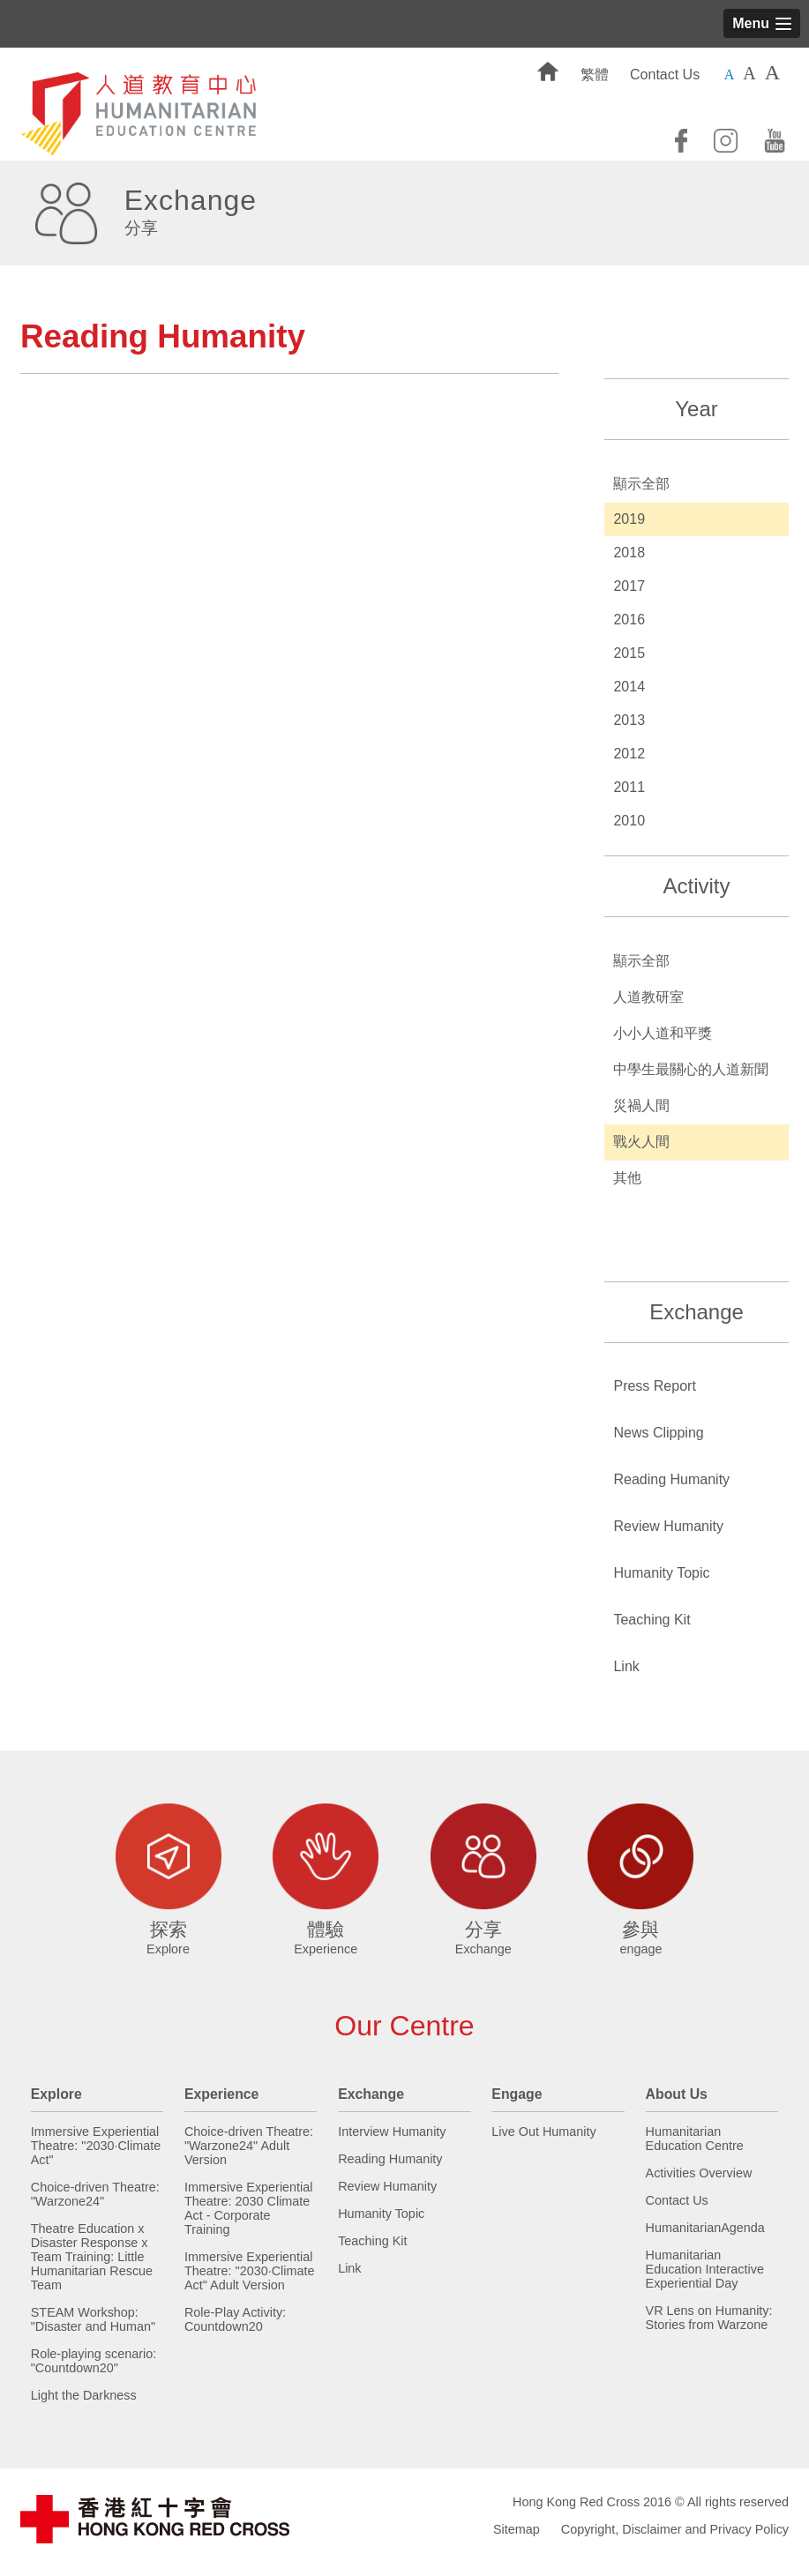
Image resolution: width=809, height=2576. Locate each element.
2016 (629, 619)
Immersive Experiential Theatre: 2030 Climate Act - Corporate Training (248, 2208)
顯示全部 (641, 483)
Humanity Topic (661, 1572)
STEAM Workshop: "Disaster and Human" (93, 2319)
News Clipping (658, 1432)
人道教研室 (648, 996)
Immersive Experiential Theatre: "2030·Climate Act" (96, 2145)
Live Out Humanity (543, 2131)
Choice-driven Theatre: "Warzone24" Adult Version (248, 2145)
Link (626, 1666)
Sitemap (516, 2529)
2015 (629, 653)
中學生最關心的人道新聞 (690, 1069)
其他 (627, 1177)
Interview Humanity (392, 2131)
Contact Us (665, 74)
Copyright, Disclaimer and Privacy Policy (675, 2529)
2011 (629, 787)
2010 (629, 820)
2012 (629, 753)
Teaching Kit (651, 1619)
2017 (629, 586)
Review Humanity (668, 1526)
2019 (629, 518)
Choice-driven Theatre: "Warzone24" (95, 2194)
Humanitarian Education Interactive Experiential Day (705, 2269)
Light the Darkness (84, 2395)
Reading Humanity (671, 1479)
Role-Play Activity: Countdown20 (235, 2319)
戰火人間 (641, 1141)
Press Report (654, 1385)
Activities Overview (699, 2173)
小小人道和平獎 (662, 1033)
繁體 (595, 74)
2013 (629, 720)
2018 (629, 552)
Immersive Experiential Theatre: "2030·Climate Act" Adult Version (249, 2271)
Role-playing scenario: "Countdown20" (93, 2361)
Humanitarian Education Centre (695, 2138)
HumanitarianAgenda (705, 2228)
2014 (629, 686)
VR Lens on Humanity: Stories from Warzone (709, 2317)
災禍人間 (641, 1105)
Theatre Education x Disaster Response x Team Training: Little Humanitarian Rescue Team (92, 2256)
